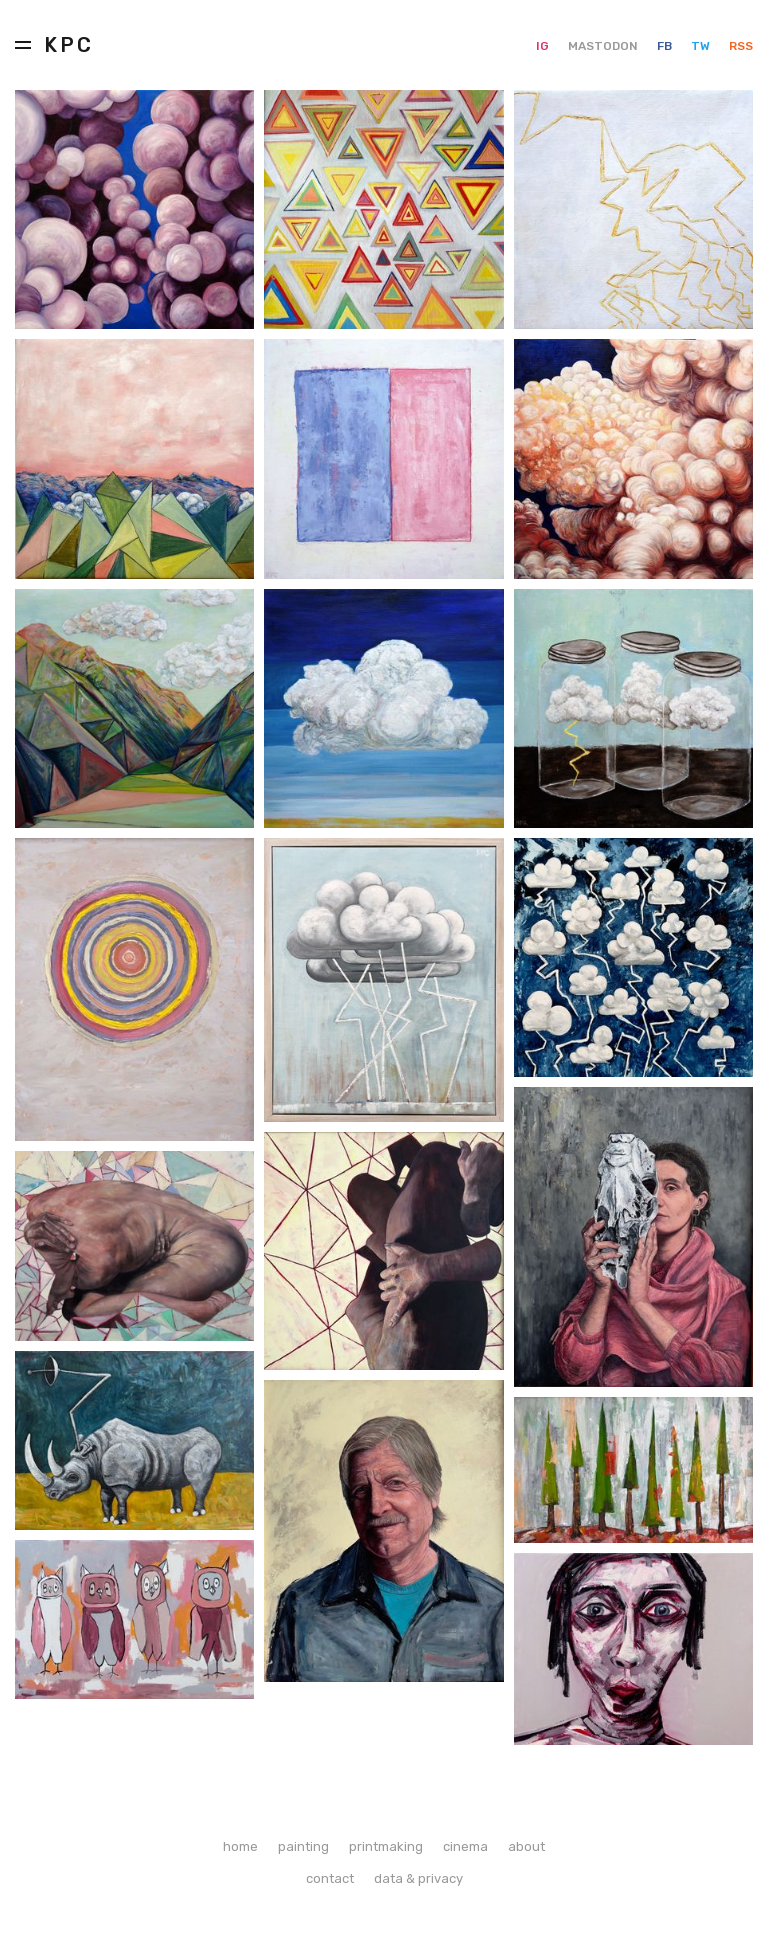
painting (303, 1846)
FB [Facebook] (666, 46)
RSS (741, 46)
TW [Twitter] (702, 46)
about (526, 1846)
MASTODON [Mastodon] (604, 46)
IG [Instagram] (544, 46)
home (240, 1846)
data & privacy (418, 1878)
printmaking (386, 1846)
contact (330, 1878)
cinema (465, 1846)
